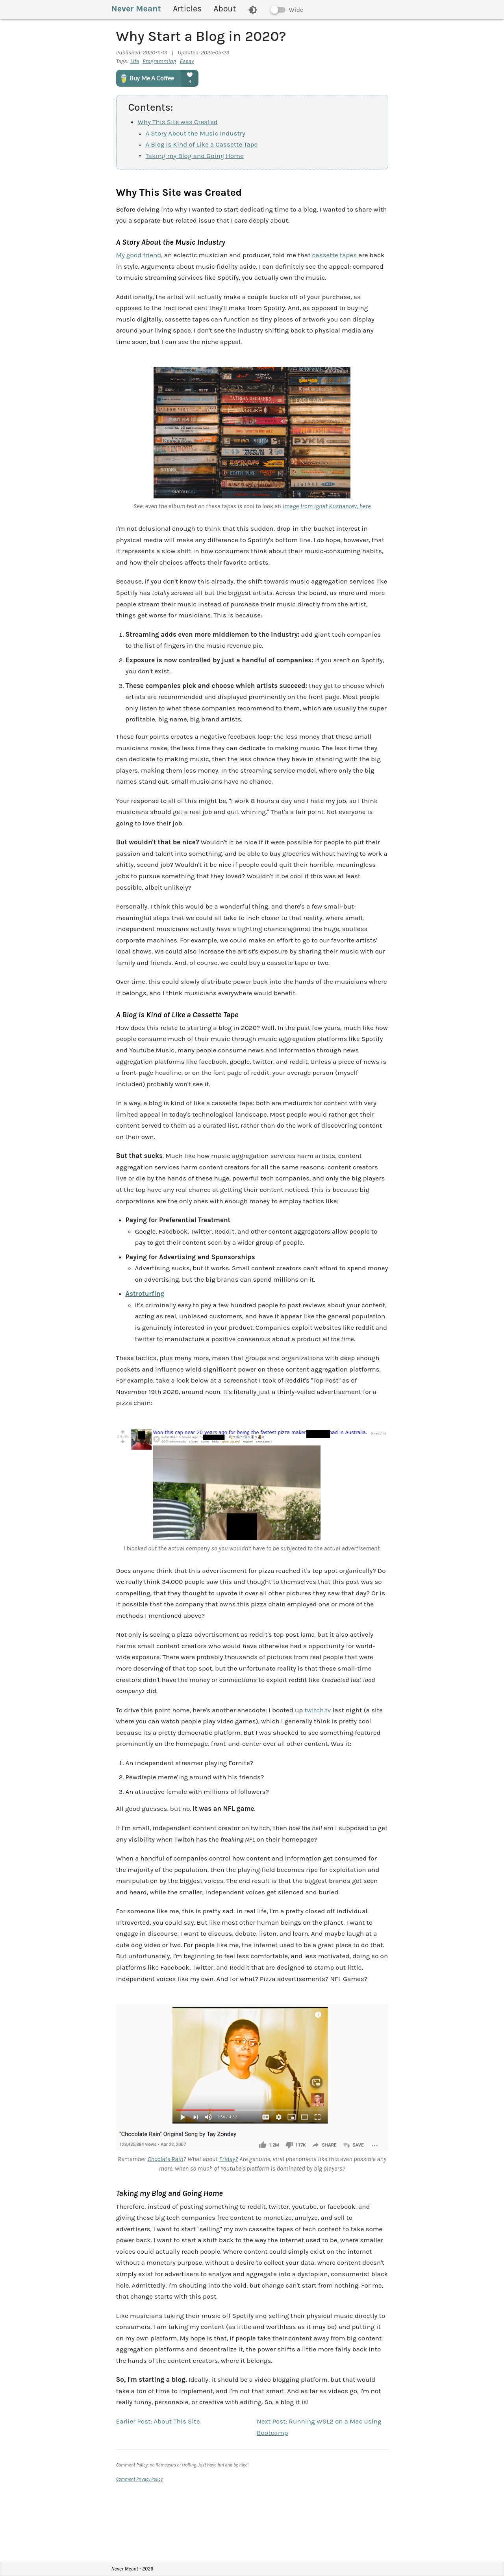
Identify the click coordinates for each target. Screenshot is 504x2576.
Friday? (228, 2159)
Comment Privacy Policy (139, 2479)
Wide (296, 9)
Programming (159, 61)
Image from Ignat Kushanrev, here (327, 506)
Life (134, 61)
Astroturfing (145, 1293)
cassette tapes (334, 255)
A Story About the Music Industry (195, 133)
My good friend (138, 255)
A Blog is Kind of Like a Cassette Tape (202, 144)
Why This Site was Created (178, 122)
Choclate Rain (165, 2159)
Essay (187, 61)
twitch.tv (317, 1710)
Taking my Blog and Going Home (195, 156)
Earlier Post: (158, 2421)
